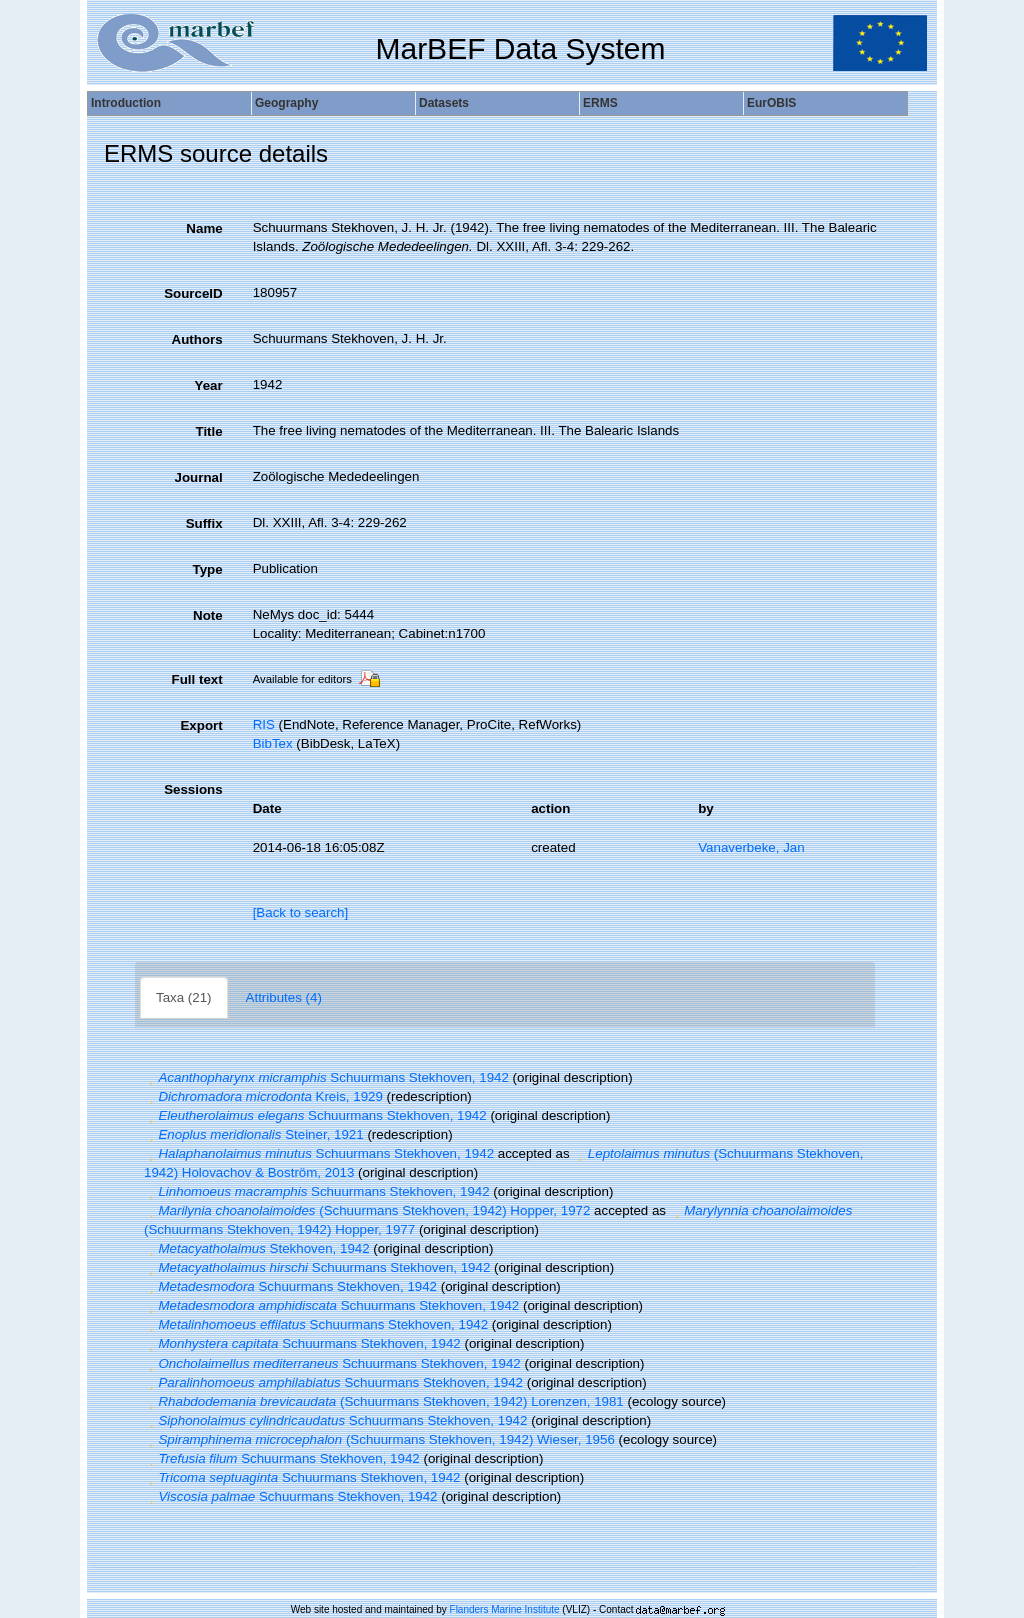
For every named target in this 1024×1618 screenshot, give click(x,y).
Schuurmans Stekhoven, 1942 (326, 1077)
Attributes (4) (284, 997)
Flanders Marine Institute (505, 1609)
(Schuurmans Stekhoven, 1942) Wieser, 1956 (379, 1439)
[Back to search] (301, 912)
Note (208, 615)
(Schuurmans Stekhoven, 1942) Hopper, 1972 (367, 1210)
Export (201, 725)
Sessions (193, 789)
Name (204, 228)
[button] (151, 1077)
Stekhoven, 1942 (257, 1248)
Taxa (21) (184, 997)
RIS (264, 724)
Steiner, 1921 (254, 1134)
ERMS (600, 103)
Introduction (126, 103)
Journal (199, 477)
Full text (197, 679)
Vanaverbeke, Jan (751, 847)
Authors (197, 339)
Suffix (204, 523)
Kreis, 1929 (263, 1096)
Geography (286, 103)
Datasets (444, 103)
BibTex (273, 743)
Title (208, 431)
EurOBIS (771, 103)
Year (208, 385)
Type (208, 569)
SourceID (193, 293)
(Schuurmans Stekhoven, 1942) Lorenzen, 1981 (384, 1401)
